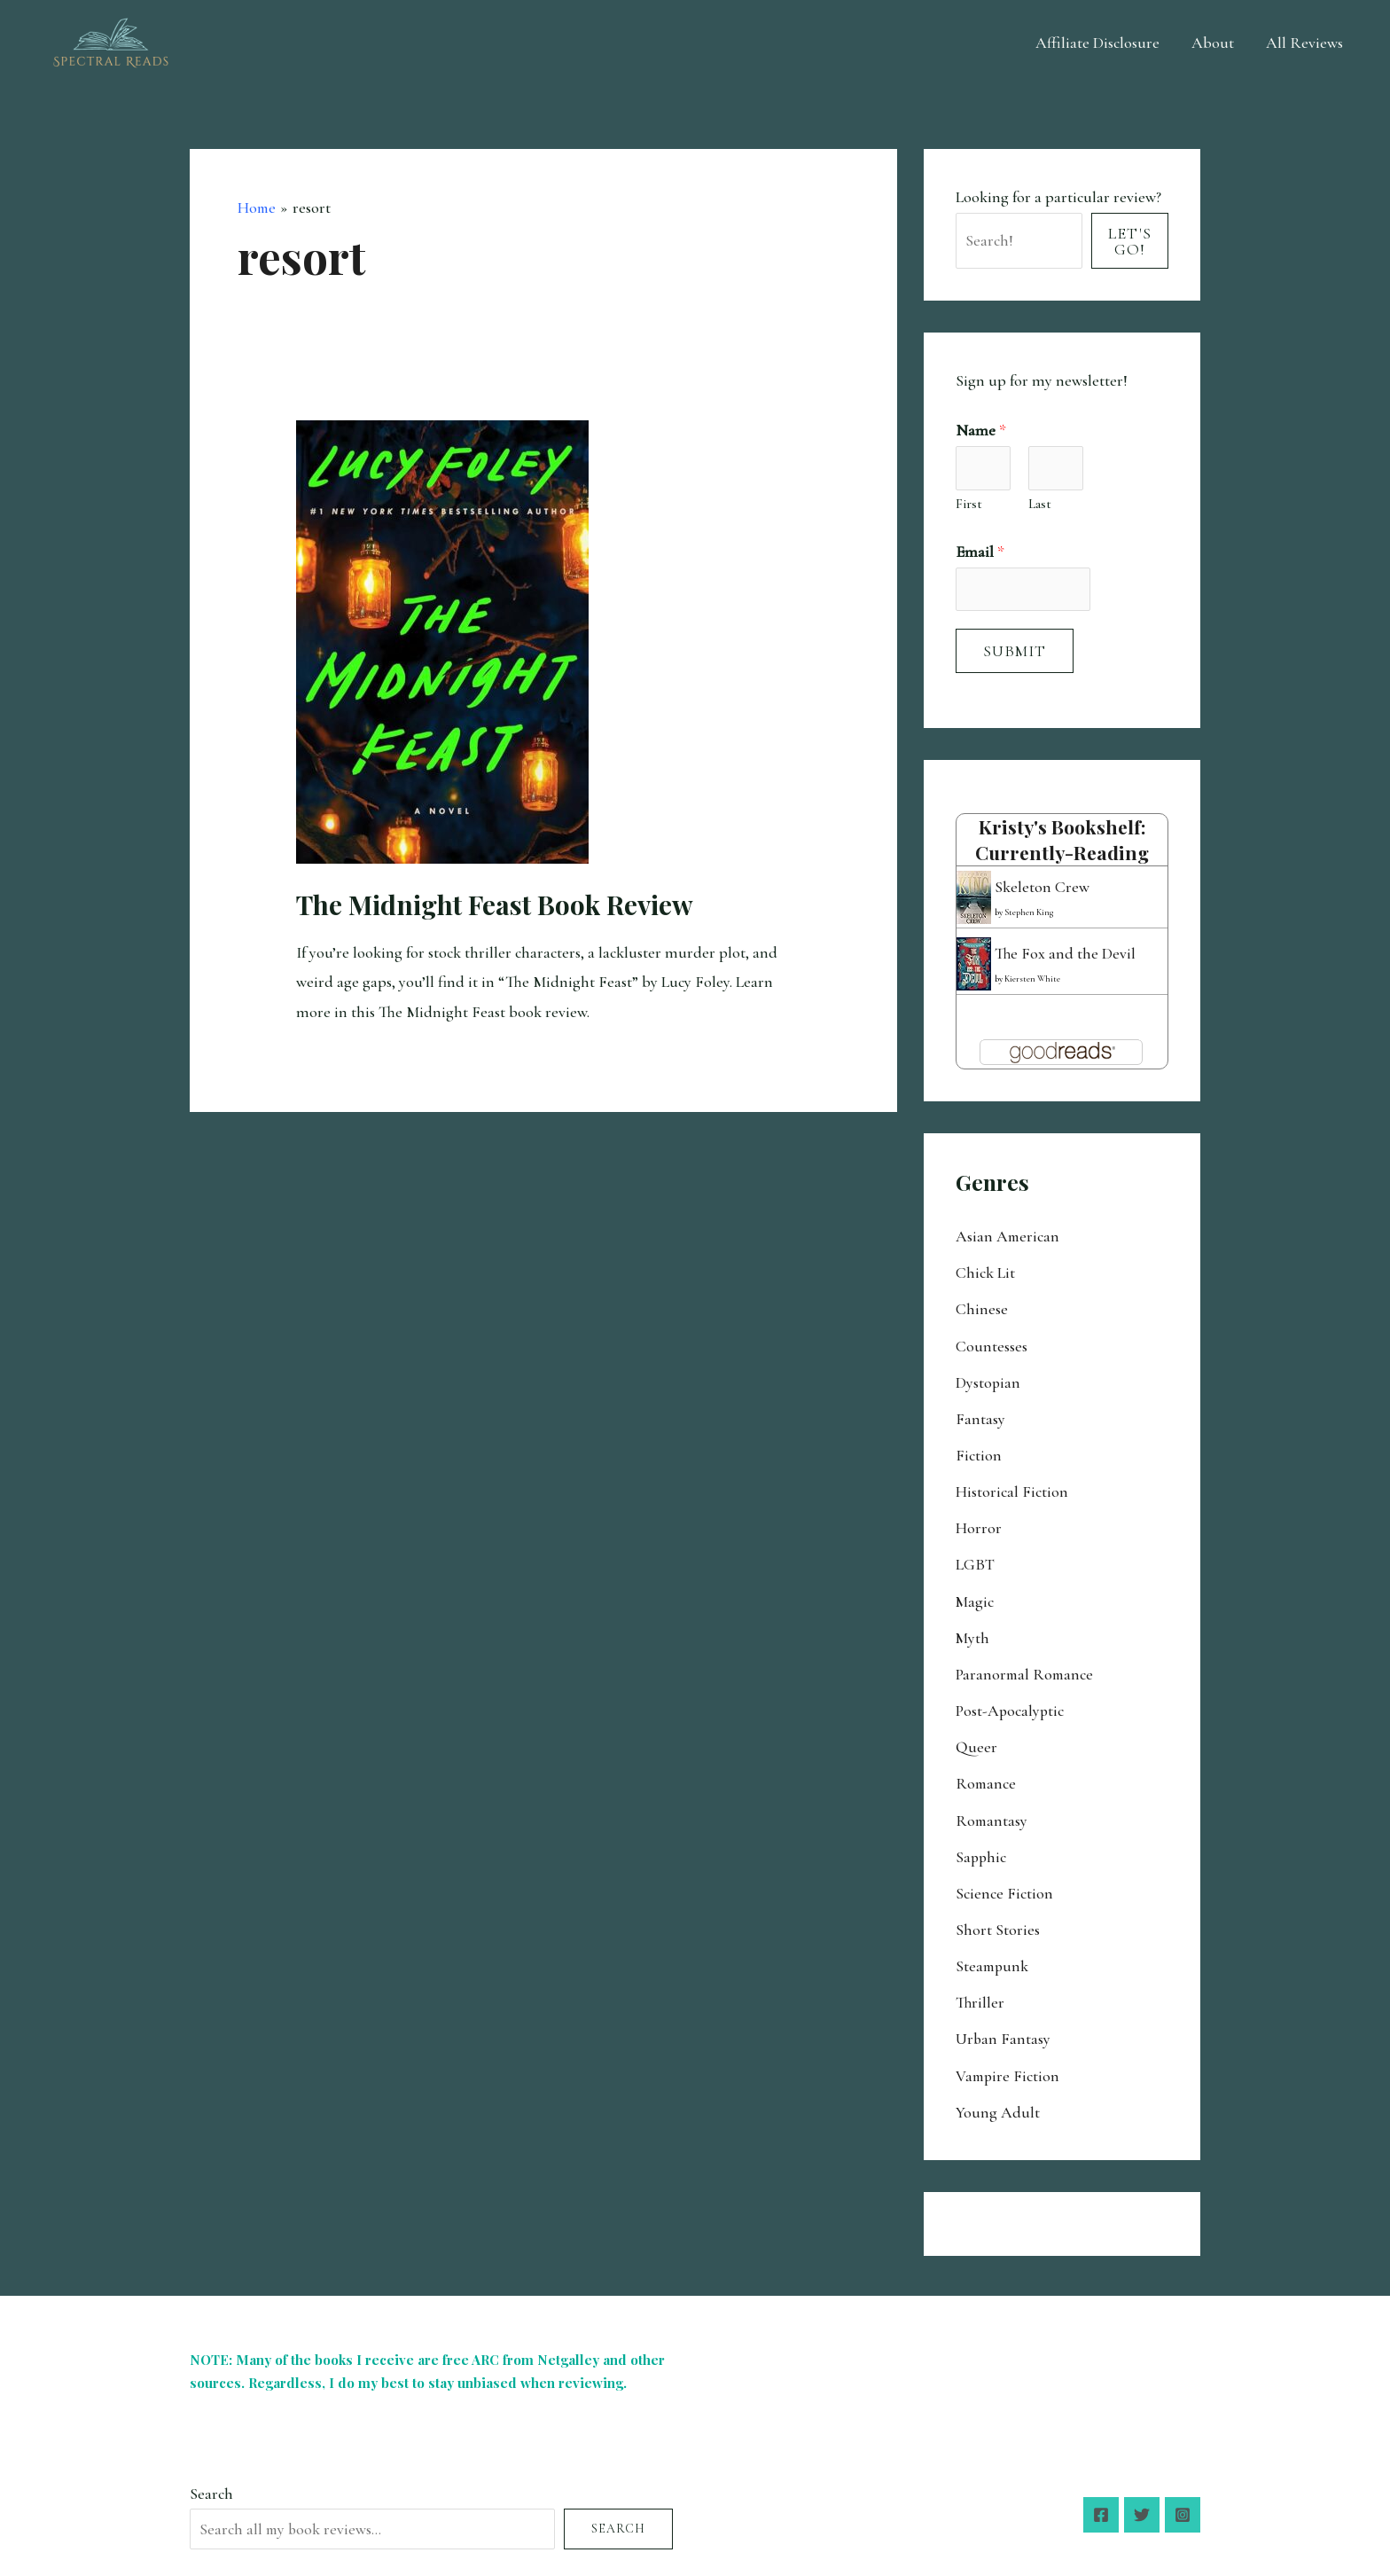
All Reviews (1304, 42)
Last (1039, 505)
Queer (976, 1740)
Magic (975, 1596)
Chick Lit (985, 1272)
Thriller (980, 1991)
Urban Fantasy (1003, 2027)
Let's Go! (1130, 241)
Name (981, 430)
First (969, 505)
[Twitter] (1142, 2500)
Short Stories (998, 1919)
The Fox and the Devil (1065, 954)
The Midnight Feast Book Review (494, 903)
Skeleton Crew (1042, 887)
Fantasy (980, 1416)
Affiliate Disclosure (1097, 42)
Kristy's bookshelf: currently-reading (1062, 841)
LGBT (975, 1560)
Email (980, 552)
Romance (987, 1775)
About (1212, 42)
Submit (1014, 653)
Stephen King (1028, 912)
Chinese (982, 1309)
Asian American (1008, 1237)
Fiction (979, 1452)
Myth (973, 1631)
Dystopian (988, 1380)
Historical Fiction (1012, 1488)
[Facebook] (1101, 2500)
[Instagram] (1182, 2500)
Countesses (991, 1344)
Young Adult (998, 2099)
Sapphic (982, 1847)
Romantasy (992, 1811)
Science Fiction (1004, 1883)
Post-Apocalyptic (1011, 1703)
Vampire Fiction (1009, 2062)
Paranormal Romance (1026, 1668)
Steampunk (993, 1955)
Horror (979, 1524)
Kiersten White (1032, 979)
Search (211, 2479)
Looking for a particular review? (1058, 197)
